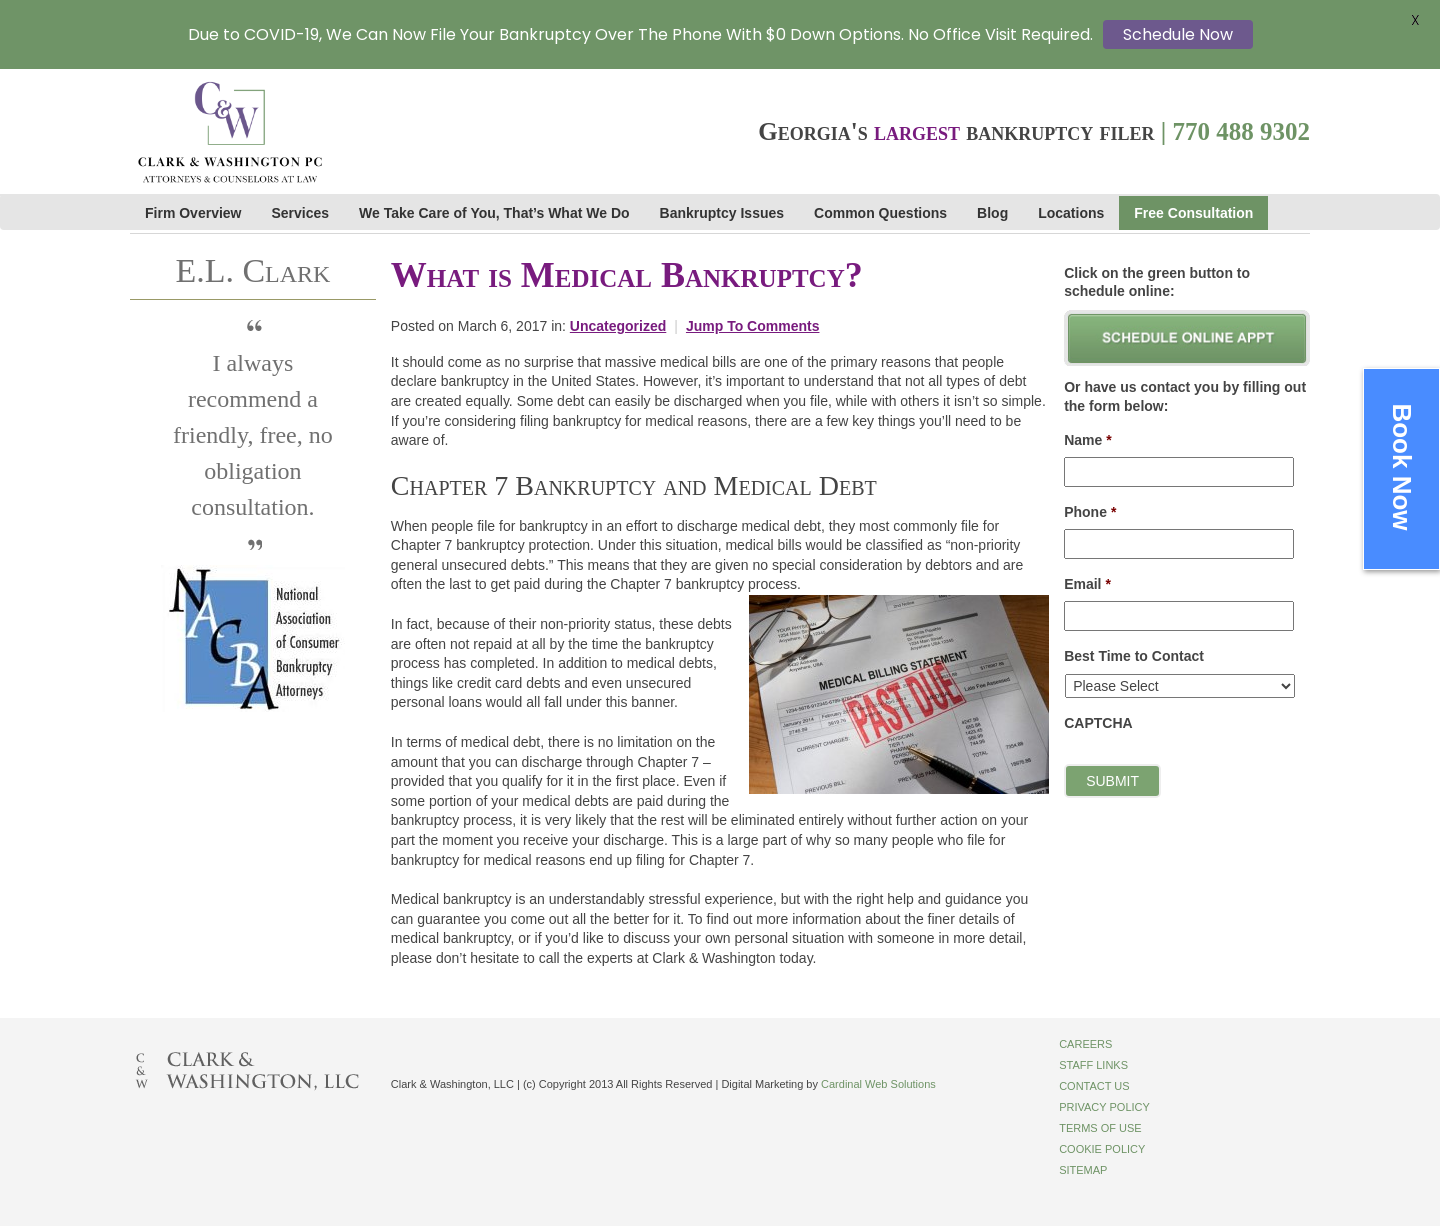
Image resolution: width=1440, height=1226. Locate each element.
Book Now (1402, 466)
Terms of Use (1100, 1128)
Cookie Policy (1102, 1149)
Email (1087, 584)
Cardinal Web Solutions (878, 1084)
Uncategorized (618, 326)
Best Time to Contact (1134, 656)
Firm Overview (193, 213)
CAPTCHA (1098, 723)
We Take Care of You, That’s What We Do (494, 213)
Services (301, 213)
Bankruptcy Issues (722, 213)
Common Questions (880, 213)
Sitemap (1083, 1170)
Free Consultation (1193, 213)
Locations (1071, 213)
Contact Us (1094, 1086)
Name (1088, 440)
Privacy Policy (1104, 1107)
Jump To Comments (753, 326)
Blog (992, 213)
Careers (1085, 1044)
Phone (1090, 512)
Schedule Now (1178, 34)
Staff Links (1093, 1065)
